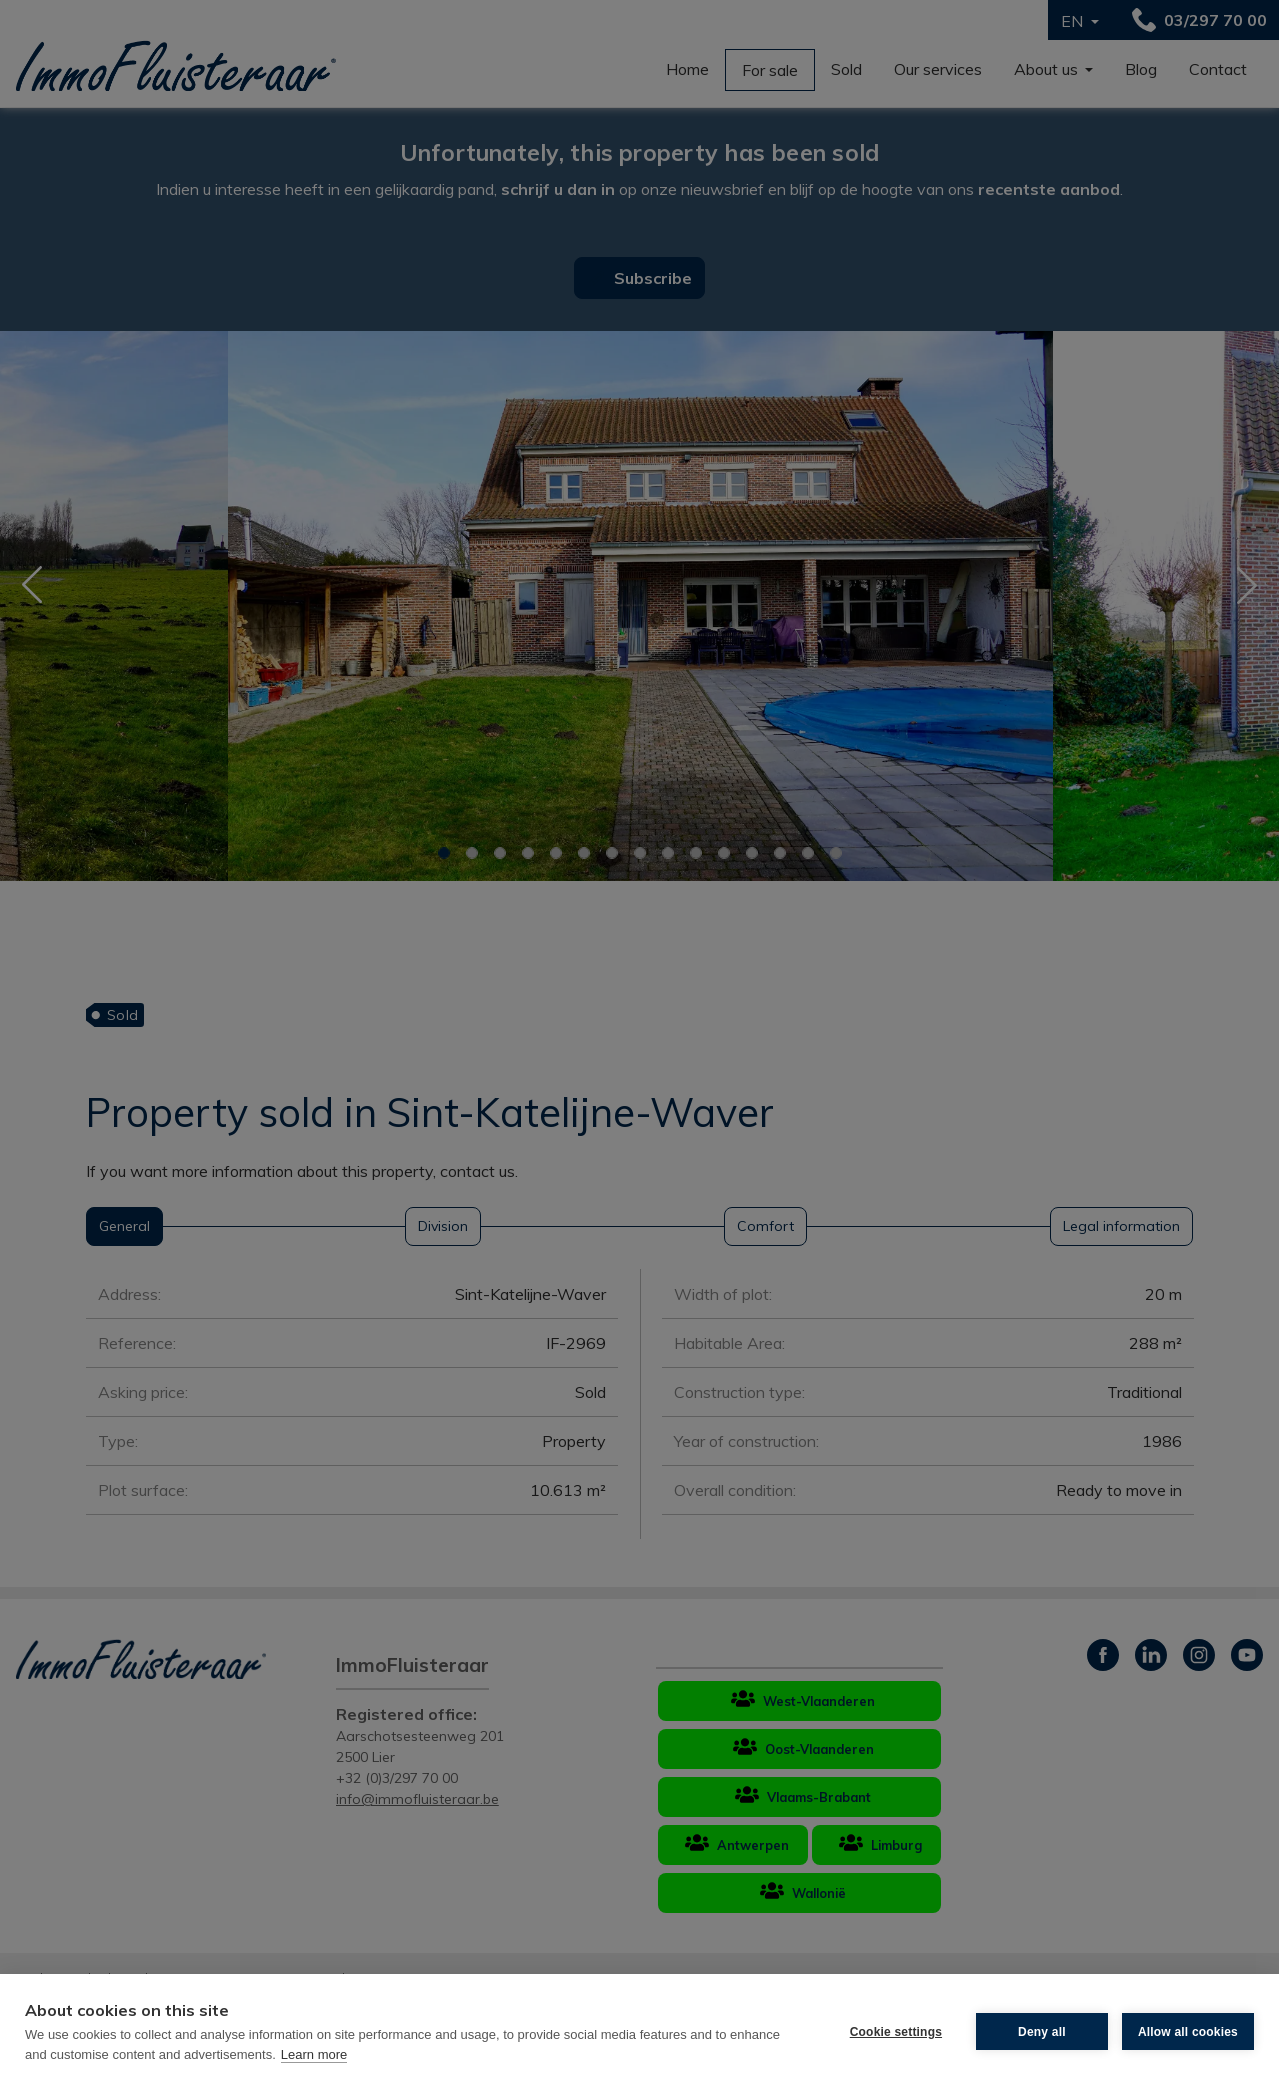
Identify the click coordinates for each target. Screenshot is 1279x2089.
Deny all (1042, 2032)
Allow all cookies (1188, 2032)
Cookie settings (896, 2032)
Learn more (314, 2054)
